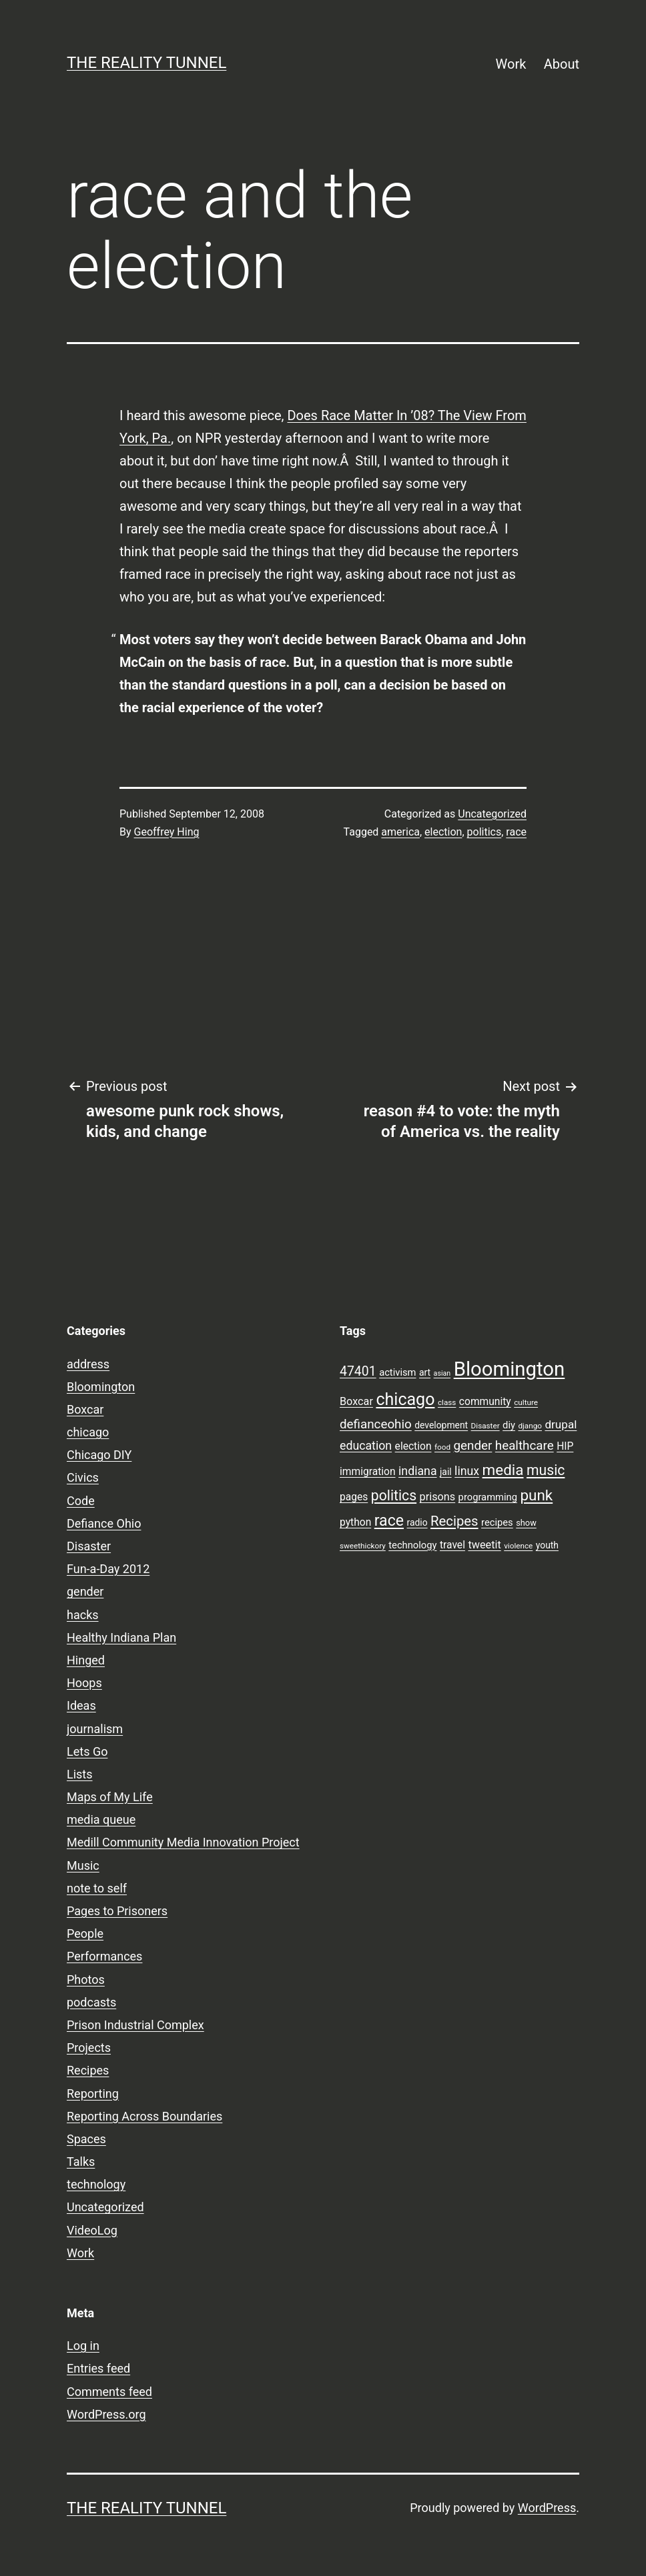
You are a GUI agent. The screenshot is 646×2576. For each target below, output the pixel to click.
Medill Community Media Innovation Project (183, 1842)
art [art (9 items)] (424, 1372)
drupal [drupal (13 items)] (561, 1424)
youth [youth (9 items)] (547, 1545)
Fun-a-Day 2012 (108, 1569)
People (85, 1933)
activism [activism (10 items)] (397, 1372)
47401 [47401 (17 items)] (358, 1371)
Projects (89, 2048)
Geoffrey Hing (167, 832)
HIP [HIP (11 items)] (565, 1446)
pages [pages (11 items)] (354, 1497)
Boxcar (85, 1409)
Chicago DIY (99, 1455)
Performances (104, 1956)
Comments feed (109, 2392)
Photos (86, 1980)
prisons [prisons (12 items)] (438, 1496)
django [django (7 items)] (530, 1425)
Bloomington (101, 1387)
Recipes (88, 2070)
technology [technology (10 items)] (412, 1545)
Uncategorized (492, 814)
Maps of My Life (110, 1797)
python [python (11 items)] (355, 1522)
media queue (101, 1819)
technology (96, 2184)
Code (81, 1501)
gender (85, 1591)
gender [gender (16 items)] (473, 1445)
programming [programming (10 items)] (487, 1497)
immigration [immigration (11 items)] (368, 1472)
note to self (97, 1888)
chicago (88, 1432)
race (516, 832)
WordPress (547, 2508)
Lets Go (87, 1751)
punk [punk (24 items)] (536, 1495)
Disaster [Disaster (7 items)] (485, 1425)
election (443, 832)
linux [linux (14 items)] (466, 1471)
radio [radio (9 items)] (417, 1522)
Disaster (89, 1546)
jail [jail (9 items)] (446, 1471)
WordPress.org (106, 2414)
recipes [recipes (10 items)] (497, 1522)
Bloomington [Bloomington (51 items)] (509, 1369)
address (88, 1364)
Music (83, 1865)
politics (484, 832)
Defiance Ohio (104, 1523)
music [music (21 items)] (546, 1470)
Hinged (86, 1660)
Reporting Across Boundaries (144, 2116)
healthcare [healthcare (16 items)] (524, 1445)
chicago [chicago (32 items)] (405, 1399)
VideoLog (92, 2230)
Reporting (93, 2094)
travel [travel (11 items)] (452, 1545)
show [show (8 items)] (526, 1523)
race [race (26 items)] (389, 1521)
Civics (83, 1477)
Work (511, 64)
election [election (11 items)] (413, 1446)
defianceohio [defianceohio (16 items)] (376, 1424)
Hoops (84, 1683)
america (400, 832)
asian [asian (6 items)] (442, 1373)
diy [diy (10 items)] (509, 1425)
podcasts (91, 2002)
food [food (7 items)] (442, 1447)
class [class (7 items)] (447, 1402)
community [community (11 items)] (485, 1402)
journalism (95, 1729)
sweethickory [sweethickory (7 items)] (363, 1545)
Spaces (86, 2139)
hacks (83, 1615)
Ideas (81, 1705)
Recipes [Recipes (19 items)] (454, 1521)
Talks (81, 2162)
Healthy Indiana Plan (121, 1637)
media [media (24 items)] (503, 1469)
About (561, 64)
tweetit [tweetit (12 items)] (484, 1544)
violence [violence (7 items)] (518, 1545)
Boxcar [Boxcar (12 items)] (356, 1401)
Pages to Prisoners (117, 1911)
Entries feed (98, 2368)
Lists (80, 1774)
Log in (83, 2346)
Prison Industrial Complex (135, 2025)
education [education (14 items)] (366, 1445)
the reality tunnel (146, 62)
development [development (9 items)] (441, 1425)
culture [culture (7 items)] (526, 1402)
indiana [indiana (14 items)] (417, 1471)
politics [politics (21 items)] (393, 1495)
